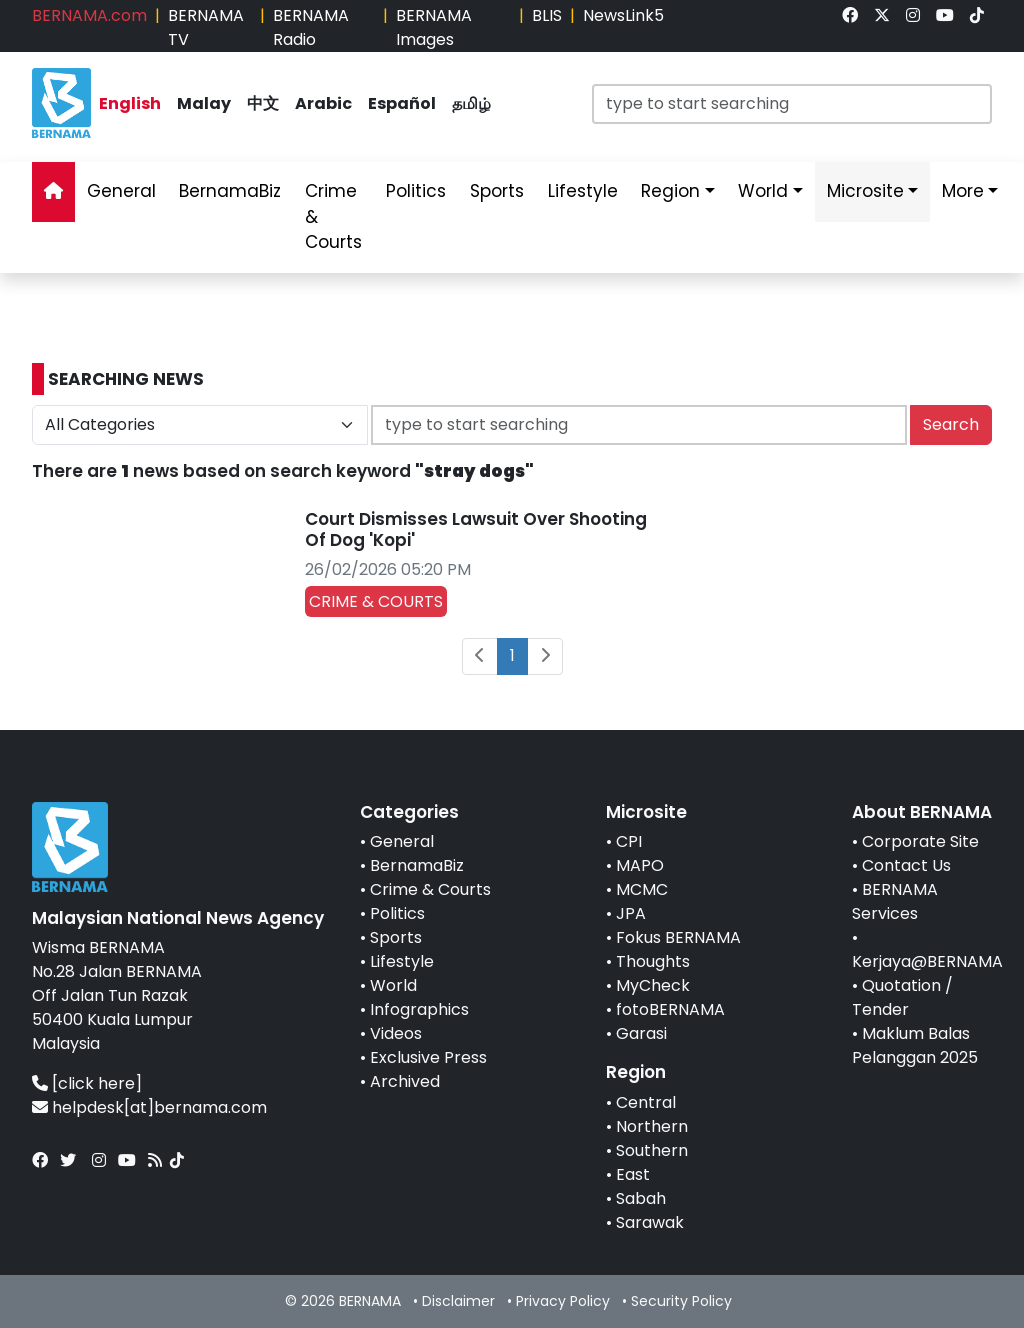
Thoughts (653, 961)
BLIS (547, 15)
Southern (652, 1150)
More (963, 191)
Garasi (641, 1033)
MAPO (640, 865)
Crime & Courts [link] (333, 216)
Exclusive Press (428, 1057)
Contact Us (906, 865)
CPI (629, 841)
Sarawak (650, 1222)
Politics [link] (416, 191)
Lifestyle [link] (583, 191)
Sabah (641, 1198)
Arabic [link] (323, 103)
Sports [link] (497, 191)
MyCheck (653, 985)
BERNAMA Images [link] (434, 27)
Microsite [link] (865, 191)
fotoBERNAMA (670, 1009)
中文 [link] (263, 103)
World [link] (763, 191)
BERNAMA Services (895, 901)
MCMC (642, 889)
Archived (405, 1081)
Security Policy (681, 1301)
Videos (396, 1033)
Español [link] (402, 103)
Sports (396, 937)
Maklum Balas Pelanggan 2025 (915, 1045)
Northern (652, 1126)
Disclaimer (458, 1301)
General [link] (121, 191)
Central (646, 1102)
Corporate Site (920, 841)
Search (951, 424)
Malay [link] (204, 103)
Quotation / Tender (902, 997)
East (633, 1174)
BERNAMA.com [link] (89, 15)
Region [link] (670, 191)
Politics (397, 913)
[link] (850, 15)
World (393, 985)
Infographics (419, 1009)
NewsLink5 (623, 15)
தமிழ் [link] (471, 103)
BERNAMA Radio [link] (311, 27)
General (402, 841)
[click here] (97, 1083)
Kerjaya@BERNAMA (927, 961)
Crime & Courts (430, 889)
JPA (631, 913)
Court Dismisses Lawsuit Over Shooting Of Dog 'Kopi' (476, 529)
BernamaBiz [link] (230, 191)
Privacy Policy (563, 1301)
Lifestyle (402, 961)
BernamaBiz (417, 865)
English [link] (130, 103)
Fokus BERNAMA (678, 937)
